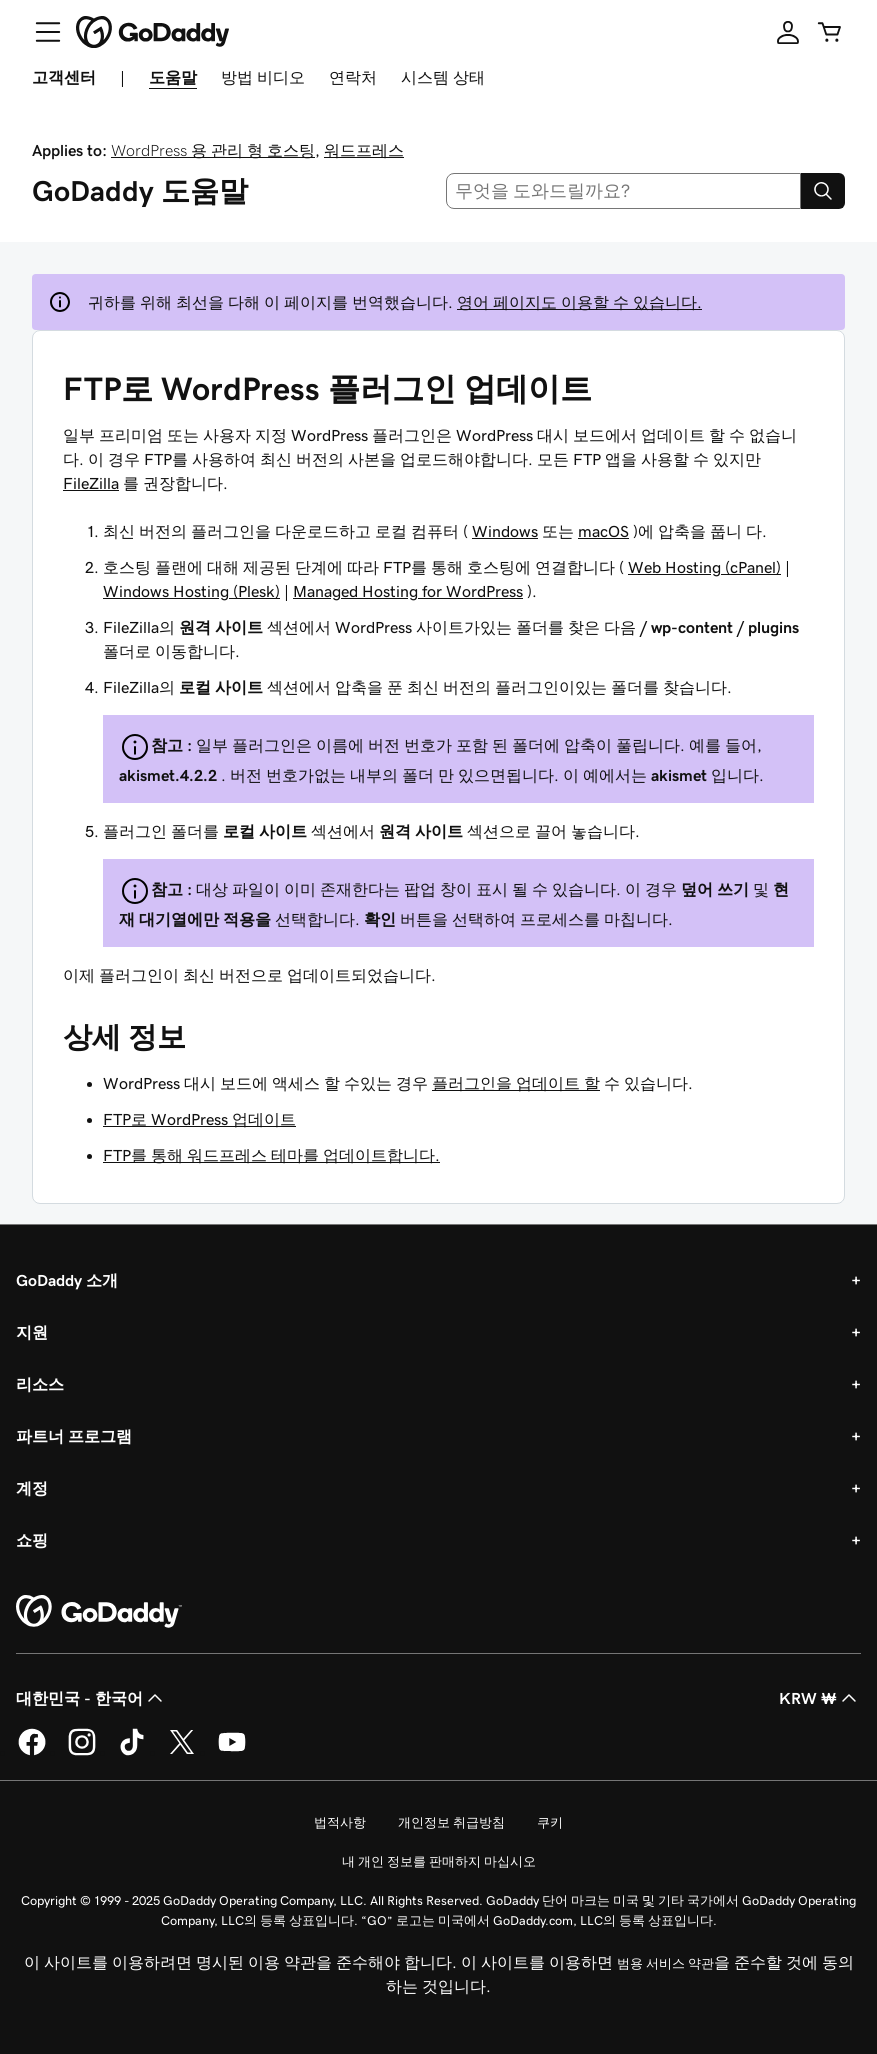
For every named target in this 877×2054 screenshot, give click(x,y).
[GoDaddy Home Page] (99, 1612)
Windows (505, 531)
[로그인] (788, 32)
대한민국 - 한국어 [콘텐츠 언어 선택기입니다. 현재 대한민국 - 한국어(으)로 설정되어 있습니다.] (91, 1698)
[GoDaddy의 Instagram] (82, 1752)
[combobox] (623, 191)
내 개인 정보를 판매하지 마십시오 (439, 1861)
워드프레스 (364, 150)
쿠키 (550, 1822)
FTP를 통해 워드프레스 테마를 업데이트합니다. (271, 1155)
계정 (32, 1488)
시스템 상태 (443, 77)
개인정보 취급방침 (451, 1822)
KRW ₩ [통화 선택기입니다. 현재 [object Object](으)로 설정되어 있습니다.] (820, 1698)
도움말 (173, 77)
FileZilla (91, 483)
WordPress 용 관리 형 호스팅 (213, 150)
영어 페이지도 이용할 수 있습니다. (579, 302)
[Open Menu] (40, 32)
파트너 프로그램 (74, 1436)
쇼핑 (32, 1540)
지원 (32, 1332)
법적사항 (340, 1822)
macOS (603, 531)
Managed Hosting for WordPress (408, 591)
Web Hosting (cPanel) (704, 567)
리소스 (40, 1384)
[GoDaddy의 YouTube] (232, 1752)
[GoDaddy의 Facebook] (32, 1752)
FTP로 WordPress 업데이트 (199, 1119)
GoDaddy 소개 (67, 1280)
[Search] (823, 191)
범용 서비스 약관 (665, 1963)
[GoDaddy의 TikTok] (132, 1752)
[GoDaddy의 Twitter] (182, 1752)
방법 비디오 (263, 77)
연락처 (353, 77)
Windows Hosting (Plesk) (191, 591)
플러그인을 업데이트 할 (516, 1083)
